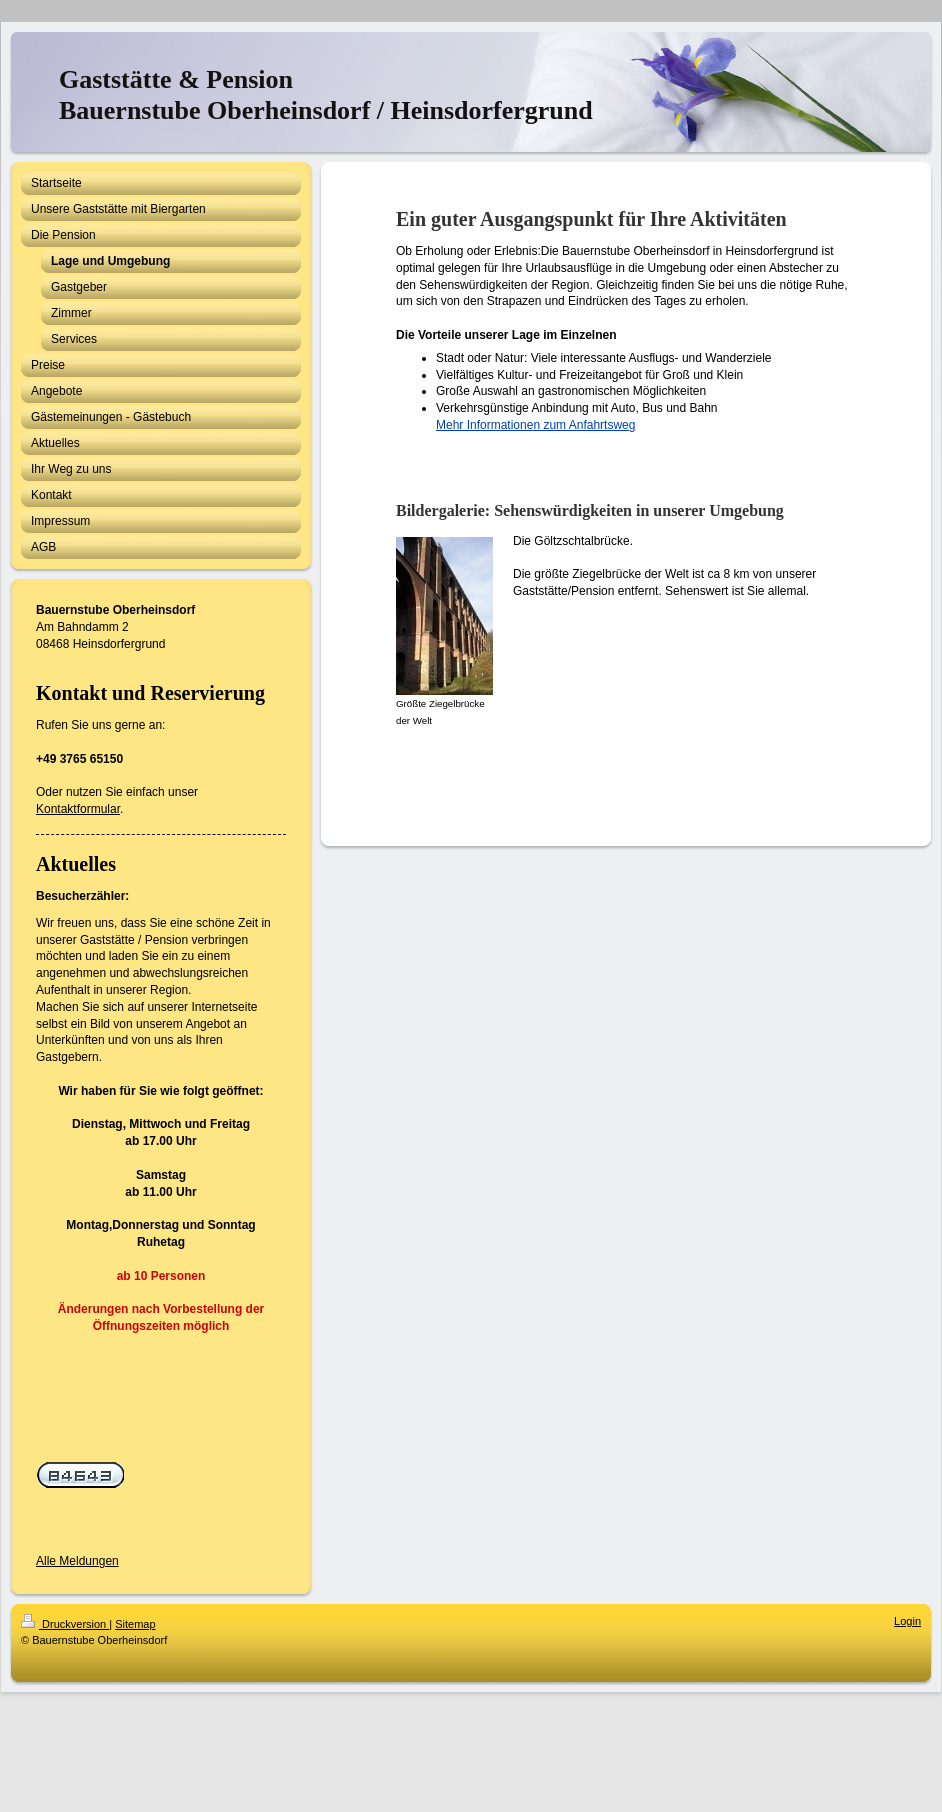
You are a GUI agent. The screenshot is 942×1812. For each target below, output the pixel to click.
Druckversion (65, 1624)
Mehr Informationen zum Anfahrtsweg (535, 425)
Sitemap (135, 1624)
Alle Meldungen (77, 1561)
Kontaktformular (78, 809)
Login (907, 1621)
